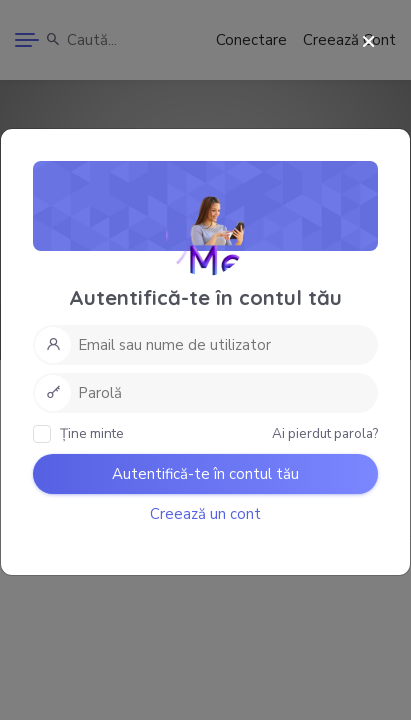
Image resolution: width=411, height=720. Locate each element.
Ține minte (78, 433)
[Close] (368, 42)
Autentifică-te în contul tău (205, 474)
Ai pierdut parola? (325, 433)
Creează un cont (205, 514)
